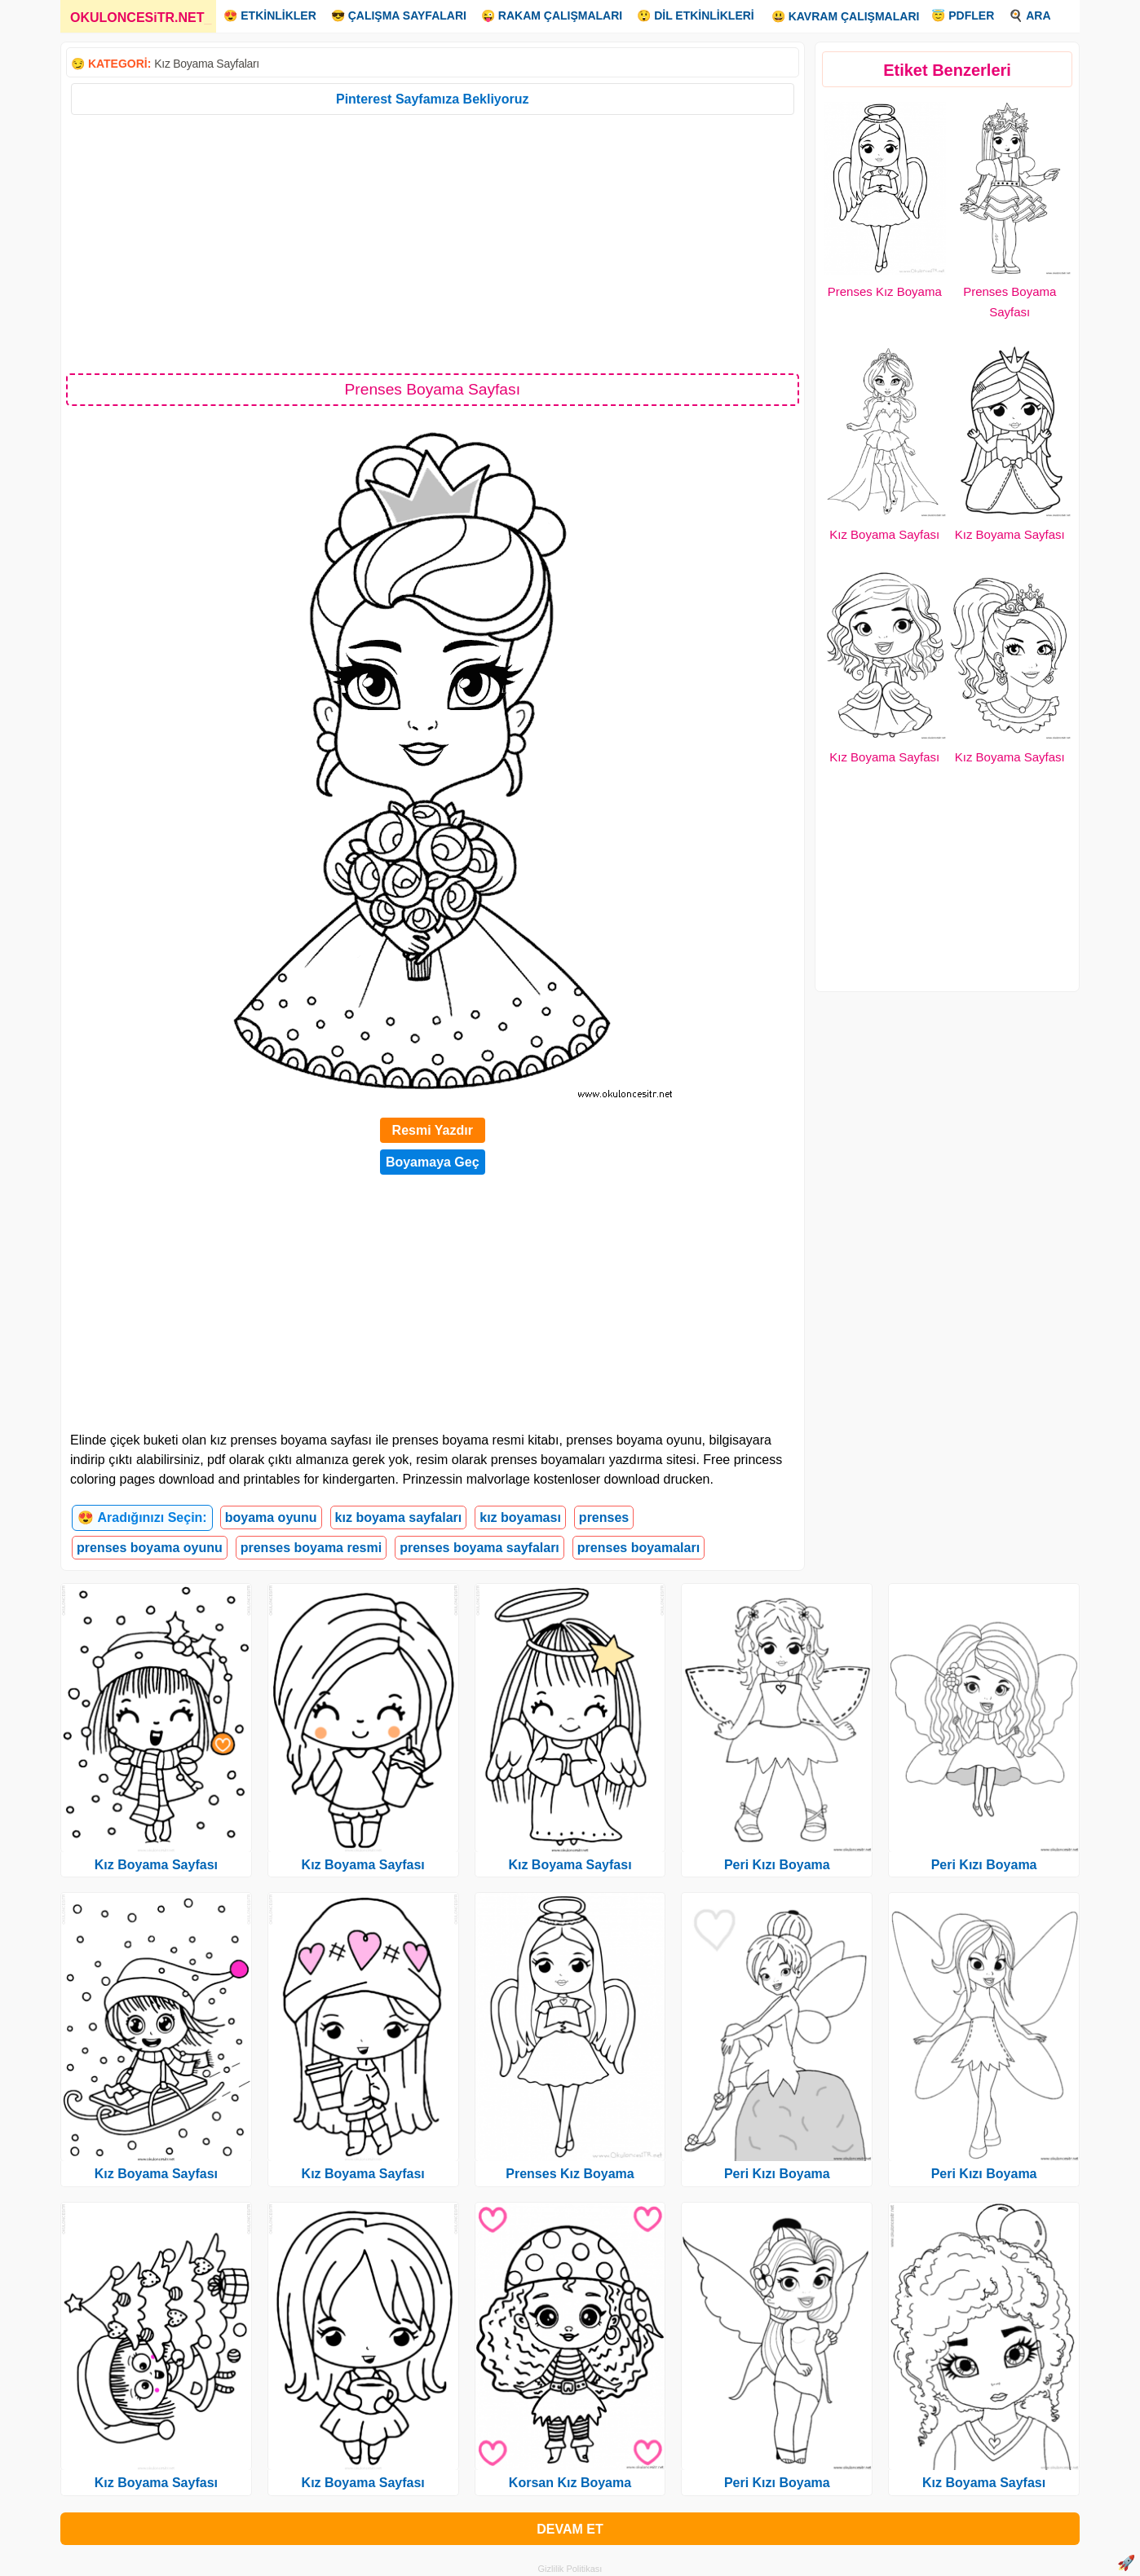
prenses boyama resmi (311, 1548)
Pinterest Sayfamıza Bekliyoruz (432, 99)
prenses (604, 1517)
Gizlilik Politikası (570, 2569)
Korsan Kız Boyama (570, 2483)
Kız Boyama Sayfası (884, 534)
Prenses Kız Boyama (885, 291)
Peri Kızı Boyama (777, 1865)
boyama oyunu (271, 1517)
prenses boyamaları (638, 1548)
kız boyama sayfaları (398, 1517)
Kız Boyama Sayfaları (206, 63)
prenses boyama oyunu (150, 1548)
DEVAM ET (570, 2529)
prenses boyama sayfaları (479, 1548)
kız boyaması (520, 1517)
